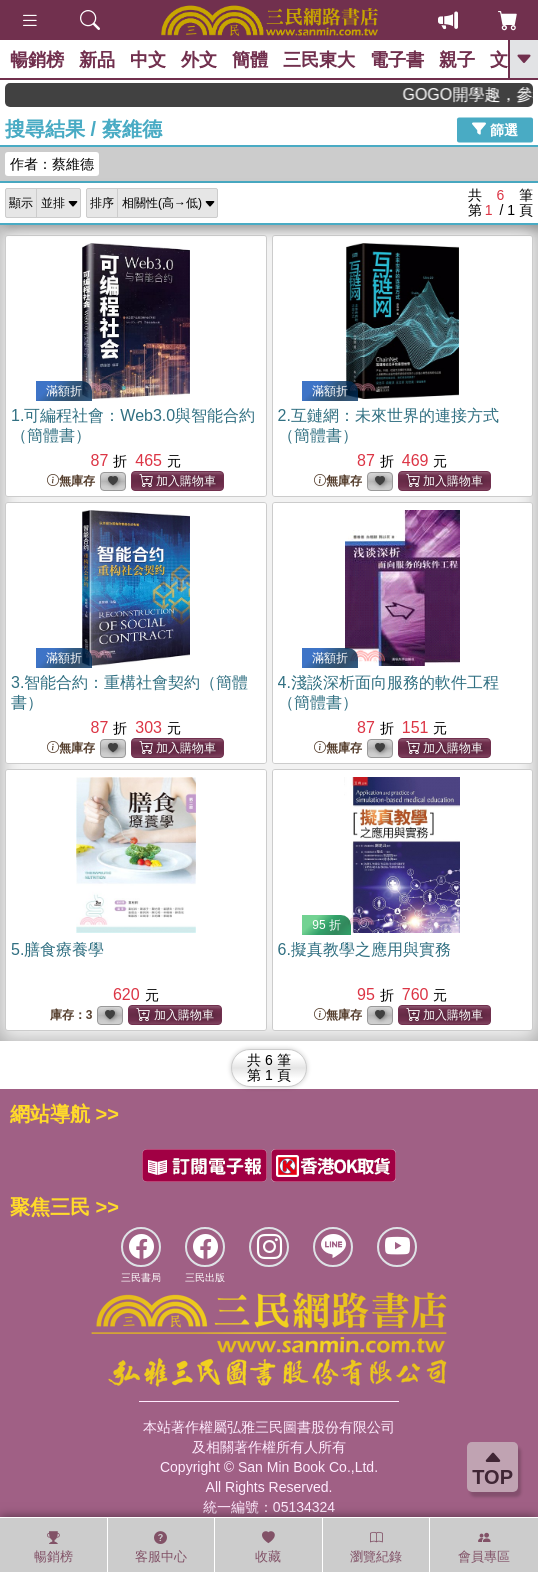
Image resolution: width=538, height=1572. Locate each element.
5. (57, 949)
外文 (199, 60)
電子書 (397, 60)
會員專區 (484, 1547)
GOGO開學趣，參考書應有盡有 (477, 94)
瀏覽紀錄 (376, 1547)
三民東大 (319, 60)
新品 (97, 60)
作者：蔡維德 (52, 164)
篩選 (495, 129)
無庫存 (71, 481)
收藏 (268, 1547)
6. (364, 949)
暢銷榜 (37, 60)
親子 (457, 60)
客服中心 (161, 1547)
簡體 (250, 60)
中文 (148, 60)
